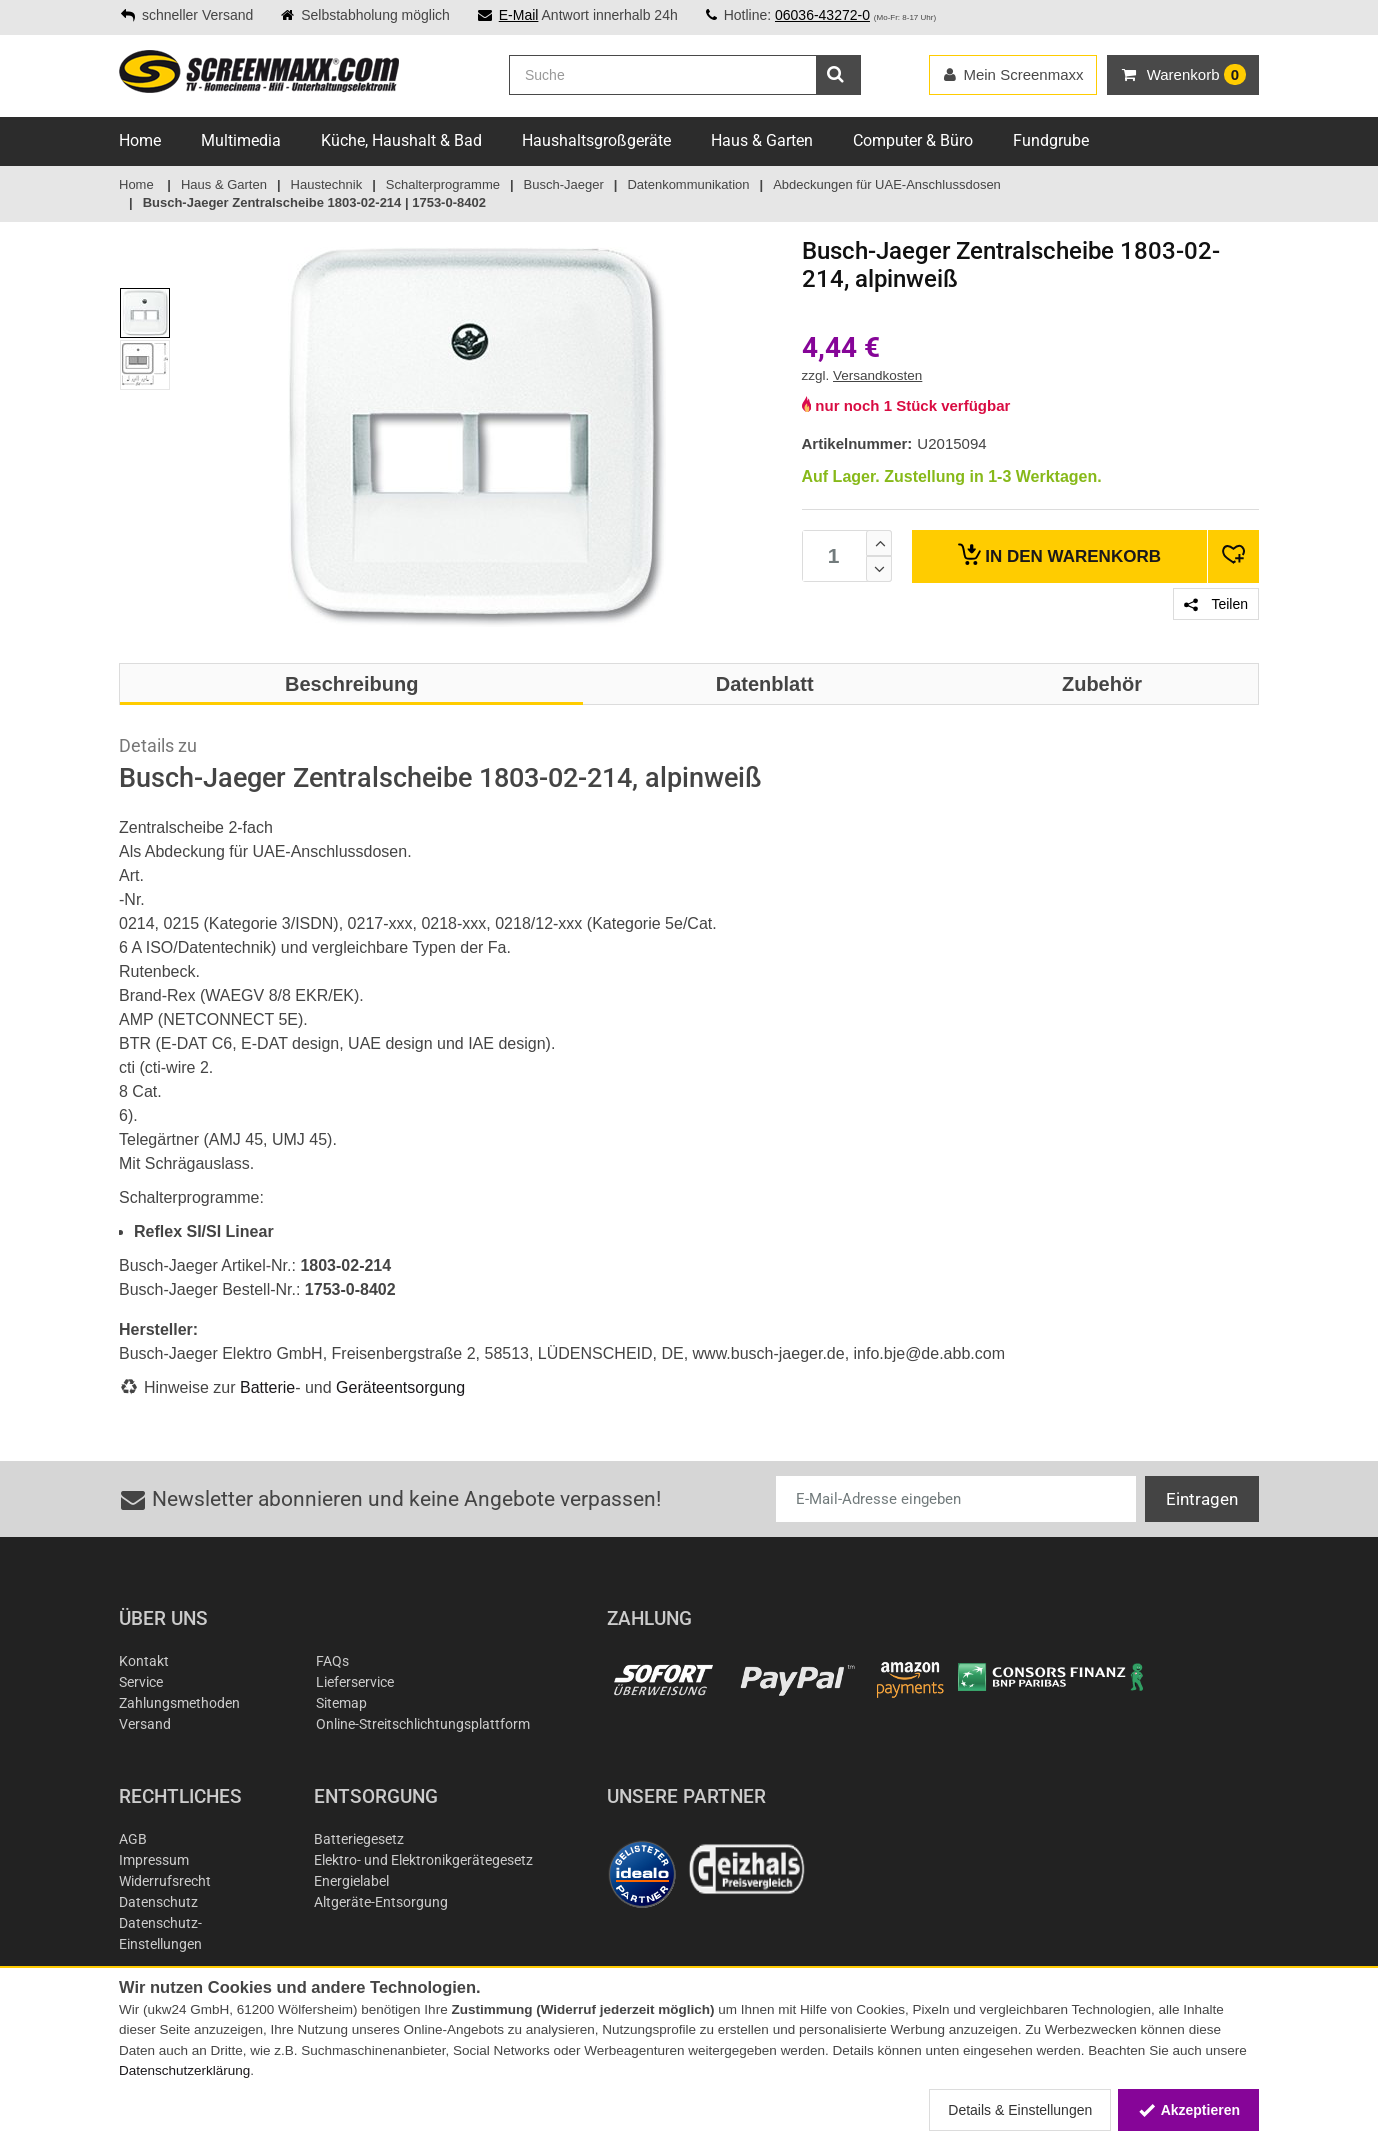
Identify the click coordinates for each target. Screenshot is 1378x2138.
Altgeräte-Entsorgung (381, 1902)
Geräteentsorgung (400, 1387)
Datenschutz (158, 1902)
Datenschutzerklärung (184, 2070)
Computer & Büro (913, 140)
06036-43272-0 (822, 15)
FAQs (332, 1661)
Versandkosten (877, 375)
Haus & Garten (762, 140)
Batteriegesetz (359, 1839)
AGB (133, 1839)
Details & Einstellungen (1020, 2110)
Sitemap (341, 1703)
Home (140, 140)
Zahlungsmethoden (179, 1703)
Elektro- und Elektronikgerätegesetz (423, 1860)
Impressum (154, 1860)
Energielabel (351, 1881)
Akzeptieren (1188, 2110)
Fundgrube (1051, 140)
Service (141, 1682)
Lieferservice (355, 1682)
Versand (145, 1724)
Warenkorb (1059, 554)
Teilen (1216, 604)
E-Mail (519, 15)
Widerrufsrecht (165, 1881)
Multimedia (241, 140)
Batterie (267, 1387)
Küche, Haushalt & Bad (401, 140)
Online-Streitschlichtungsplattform (423, 1724)
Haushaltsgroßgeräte (596, 140)
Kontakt (144, 1661)
